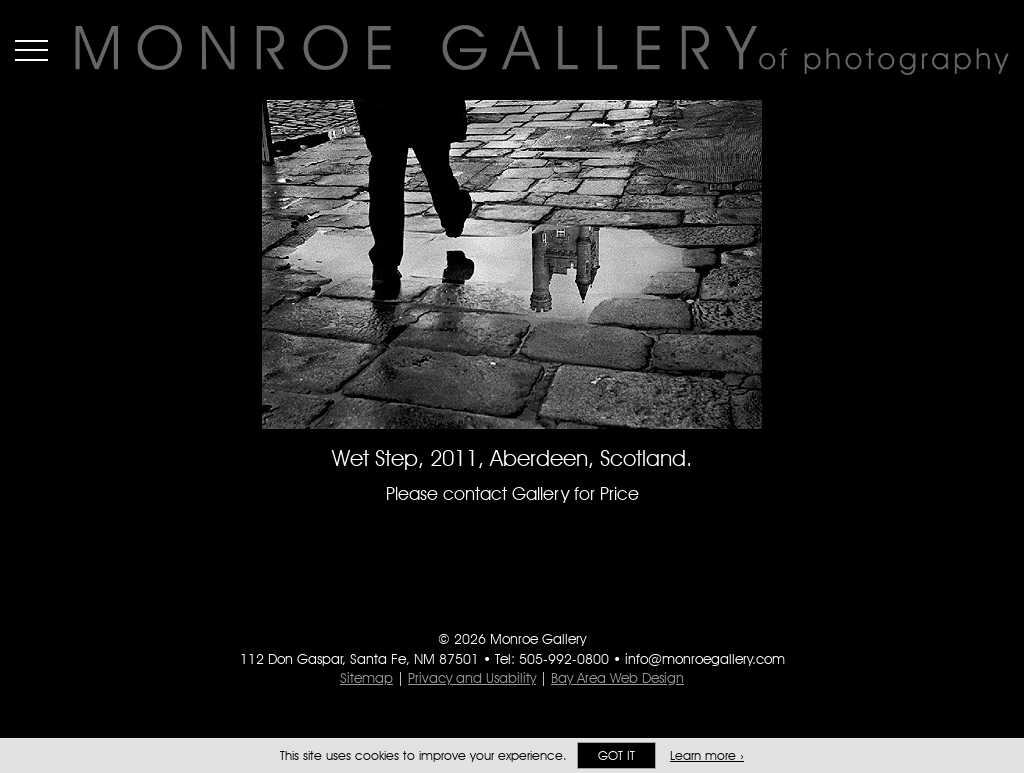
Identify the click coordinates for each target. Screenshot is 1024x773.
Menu (31, 50)
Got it (616, 755)
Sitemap (366, 678)
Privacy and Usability (472, 678)
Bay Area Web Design (617, 678)
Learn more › (707, 755)
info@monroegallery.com (705, 659)
